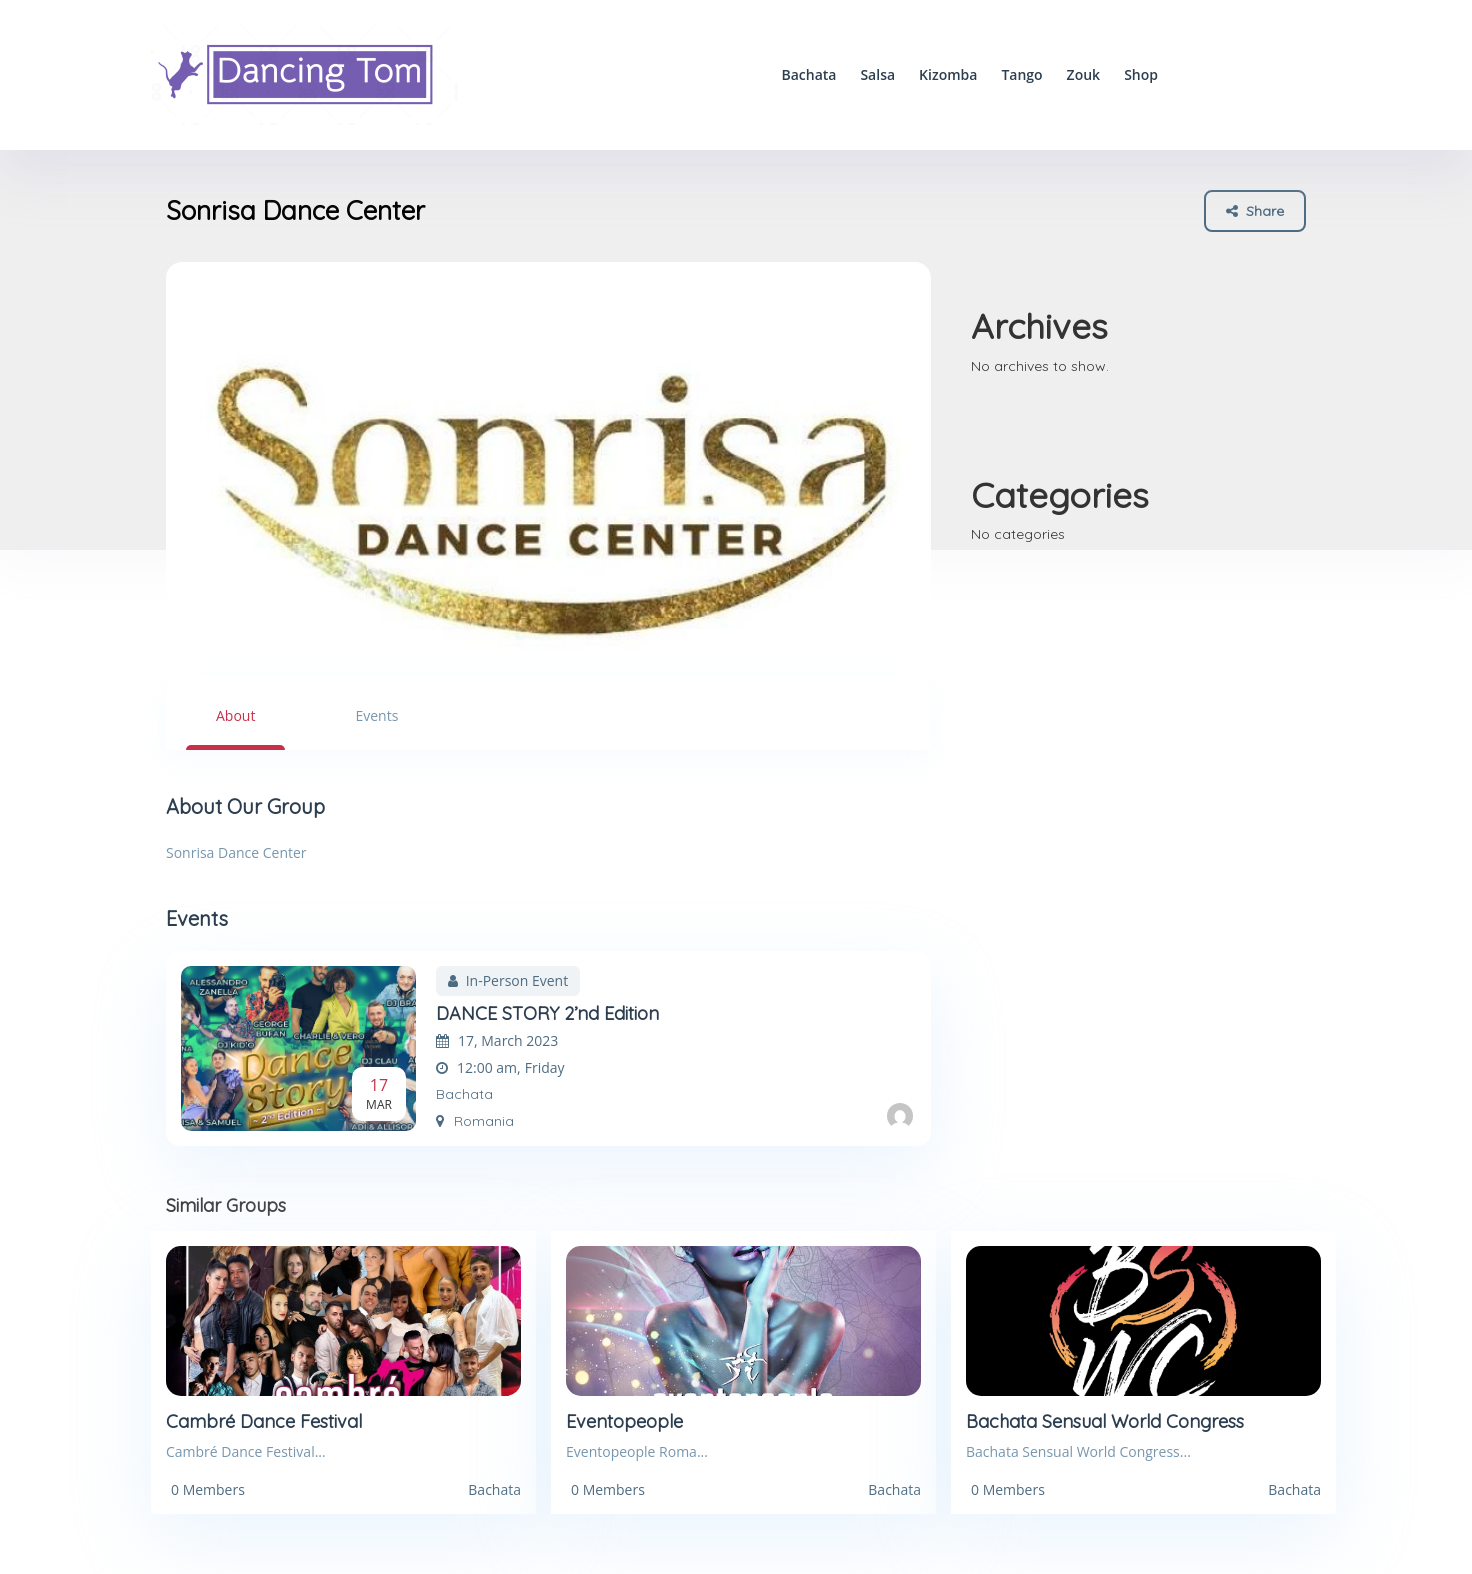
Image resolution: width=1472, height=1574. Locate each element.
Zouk (1084, 74)
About (235, 715)
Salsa (877, 74)
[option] (548, 458)
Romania (475, 1121)
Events (376, 715)
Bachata (808, 74)
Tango (1021, 74)
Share (1255, 210)
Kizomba (948, 74)
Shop (1141, 74)
